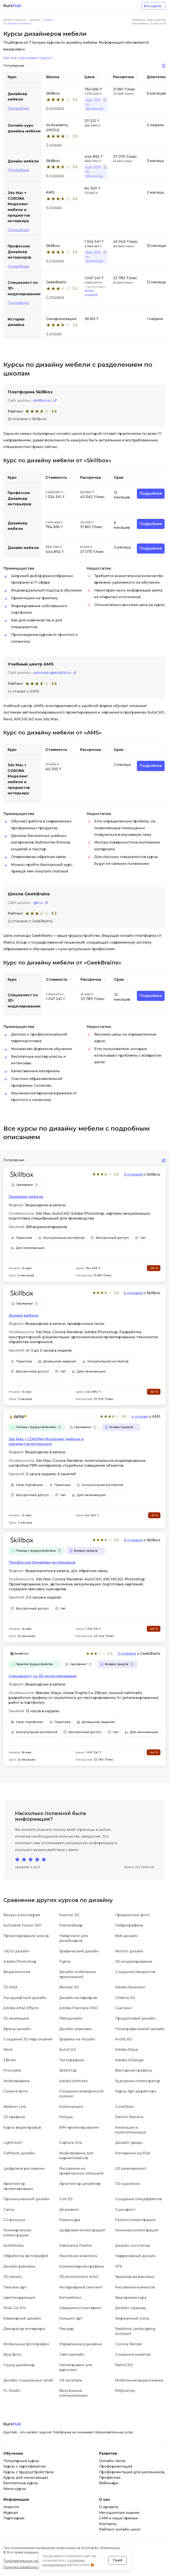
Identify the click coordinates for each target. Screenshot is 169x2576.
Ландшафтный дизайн (24, 1998)
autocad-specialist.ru (52, 673)
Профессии (110, 2477)
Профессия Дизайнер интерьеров (42, 1562)
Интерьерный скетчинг (81, 2287)
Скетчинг (123, 2008)
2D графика (14, 2117)
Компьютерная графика (81, 2266)
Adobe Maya (126, 2049)
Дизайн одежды (130, 2308)
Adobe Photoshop (20, 1961)
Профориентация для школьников (131, 2472)
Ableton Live (14, 2107)
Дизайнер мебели (26, 1197)
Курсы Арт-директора (135, 2091)
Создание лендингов (135, 1972)
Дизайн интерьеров (78, 1998)
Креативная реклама (134, 2277)
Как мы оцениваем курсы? (28, 58)
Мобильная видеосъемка (139, 2380)
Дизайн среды (129, 2143)
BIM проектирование (79, 2127)
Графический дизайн (79, 1951)
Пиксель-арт (15, 2287)
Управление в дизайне (80, 2344)
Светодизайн (71, 2354)
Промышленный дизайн (26, 2199)
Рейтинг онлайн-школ (120, 2529)
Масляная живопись (78, 2256)
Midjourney (125, 2391)
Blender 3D (69, 1987)
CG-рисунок (14, 2220)
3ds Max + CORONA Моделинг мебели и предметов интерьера (46, 1441)
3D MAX (10, 1987)
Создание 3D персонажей (28, 2039)
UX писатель (70, 2380)
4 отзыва (54, 207)
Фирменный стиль (132, 2318)
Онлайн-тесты (112, 2461)
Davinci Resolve (129, 2117)
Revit (8, 2049)
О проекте (108, 2507)
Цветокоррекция (19, 2297)
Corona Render (128, 2344)
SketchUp (68, 2070)
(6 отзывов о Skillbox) (27, 419)
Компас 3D (69, 1915)
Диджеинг (69, 2209)
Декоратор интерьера (24, 2329)
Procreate (12, 2070)
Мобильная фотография (26, 2344)
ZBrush (9, 2060)
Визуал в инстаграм (21, 1915)
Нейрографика (129, 1925)
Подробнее (18, 108)
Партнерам (14, 2518)
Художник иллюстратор (137, 2081)
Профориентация (115, 2466)
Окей (118, 2560)
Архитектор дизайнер (80, 2184)
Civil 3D (65, 2199)
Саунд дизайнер (19, 2365)
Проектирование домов (26, 1936)
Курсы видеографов (22, 2127)
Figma (65, 1961)
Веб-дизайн (126, 1936)
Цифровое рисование (23, 2168)
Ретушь (66, 2117)
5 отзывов (55, 297)
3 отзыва (54, 145)
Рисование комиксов (135, 2287)
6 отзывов (55, 108)
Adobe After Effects (21, 2008)
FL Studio (11, 2391)
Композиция (71, 2107)
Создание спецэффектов (138, 2199)
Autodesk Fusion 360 (22, 1925)
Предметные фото (132, 1915)
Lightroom (12, 2143)
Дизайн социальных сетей (28, 2380)
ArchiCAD (123, 2039)
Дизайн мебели (24, 1315)
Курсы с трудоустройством (28, 2472)
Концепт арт (70, 2318)
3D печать (12, 2277)
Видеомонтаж (16, 1972)
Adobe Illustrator (130, 1987)
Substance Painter (75, 2245)
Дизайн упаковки (75, 2029)
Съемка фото (15, 2091)
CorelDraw (124, 2107)
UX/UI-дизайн (16, 1951)
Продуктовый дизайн (135, 2018)
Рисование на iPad (132, 2153)
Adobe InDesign (129, 2060)
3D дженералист (131, 2168)
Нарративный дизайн (135, 2256)
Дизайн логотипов (132, 2245)
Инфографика (16, 2081)
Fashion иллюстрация (135, 2220)
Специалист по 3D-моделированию (43, 1676)
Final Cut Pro (14, 2308)
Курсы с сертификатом (24, 2466)
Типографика (71, 2060)
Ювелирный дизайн (22, 2318)
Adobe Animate (73, 2081)
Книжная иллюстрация (136, 2230)
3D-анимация (16, 2018)
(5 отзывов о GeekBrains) (30, 921)
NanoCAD (124, 2365)
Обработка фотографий (25, 2256)
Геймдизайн (70, 2018)
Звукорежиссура (130, 2297)
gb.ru (37, 903)
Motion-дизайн (129, 1951)
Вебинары (109, 2483)
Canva (9, 2209)
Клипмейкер (71, 1925)
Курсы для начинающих (25, 2477)
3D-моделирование (133, 1961)
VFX (118, 2266)
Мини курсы (14, 2489)
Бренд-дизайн (17, 2029)
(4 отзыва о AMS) (23, 691)
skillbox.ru (42, 400)
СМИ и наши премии (118, 2518)
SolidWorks (13, 2245)
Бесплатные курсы (20, 2483)
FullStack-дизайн (19, 2153)
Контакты (108, 2524)
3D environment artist (78, 2277)
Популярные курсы (21, 2461)
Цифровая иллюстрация (82, 2230)
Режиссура (69, 2220)
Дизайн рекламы (19, 2266)
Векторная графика (133, 2070)
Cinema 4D (125, 1998)
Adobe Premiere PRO (78, 2008)
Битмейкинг (70, 2297)
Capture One (70, 2143)
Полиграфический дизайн (140, 2029)
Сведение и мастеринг (80, 2308)
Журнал (10, 2513)
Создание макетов (132, 2354)
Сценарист (125, 2209)
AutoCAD (67, 2049)
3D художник (127, 2184)
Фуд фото (12, 2354)
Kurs (12, 6)
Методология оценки (119, 2513)
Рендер (66, 2329)
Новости (11, 2507)
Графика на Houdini (77, 2039)
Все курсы (152, 6)
